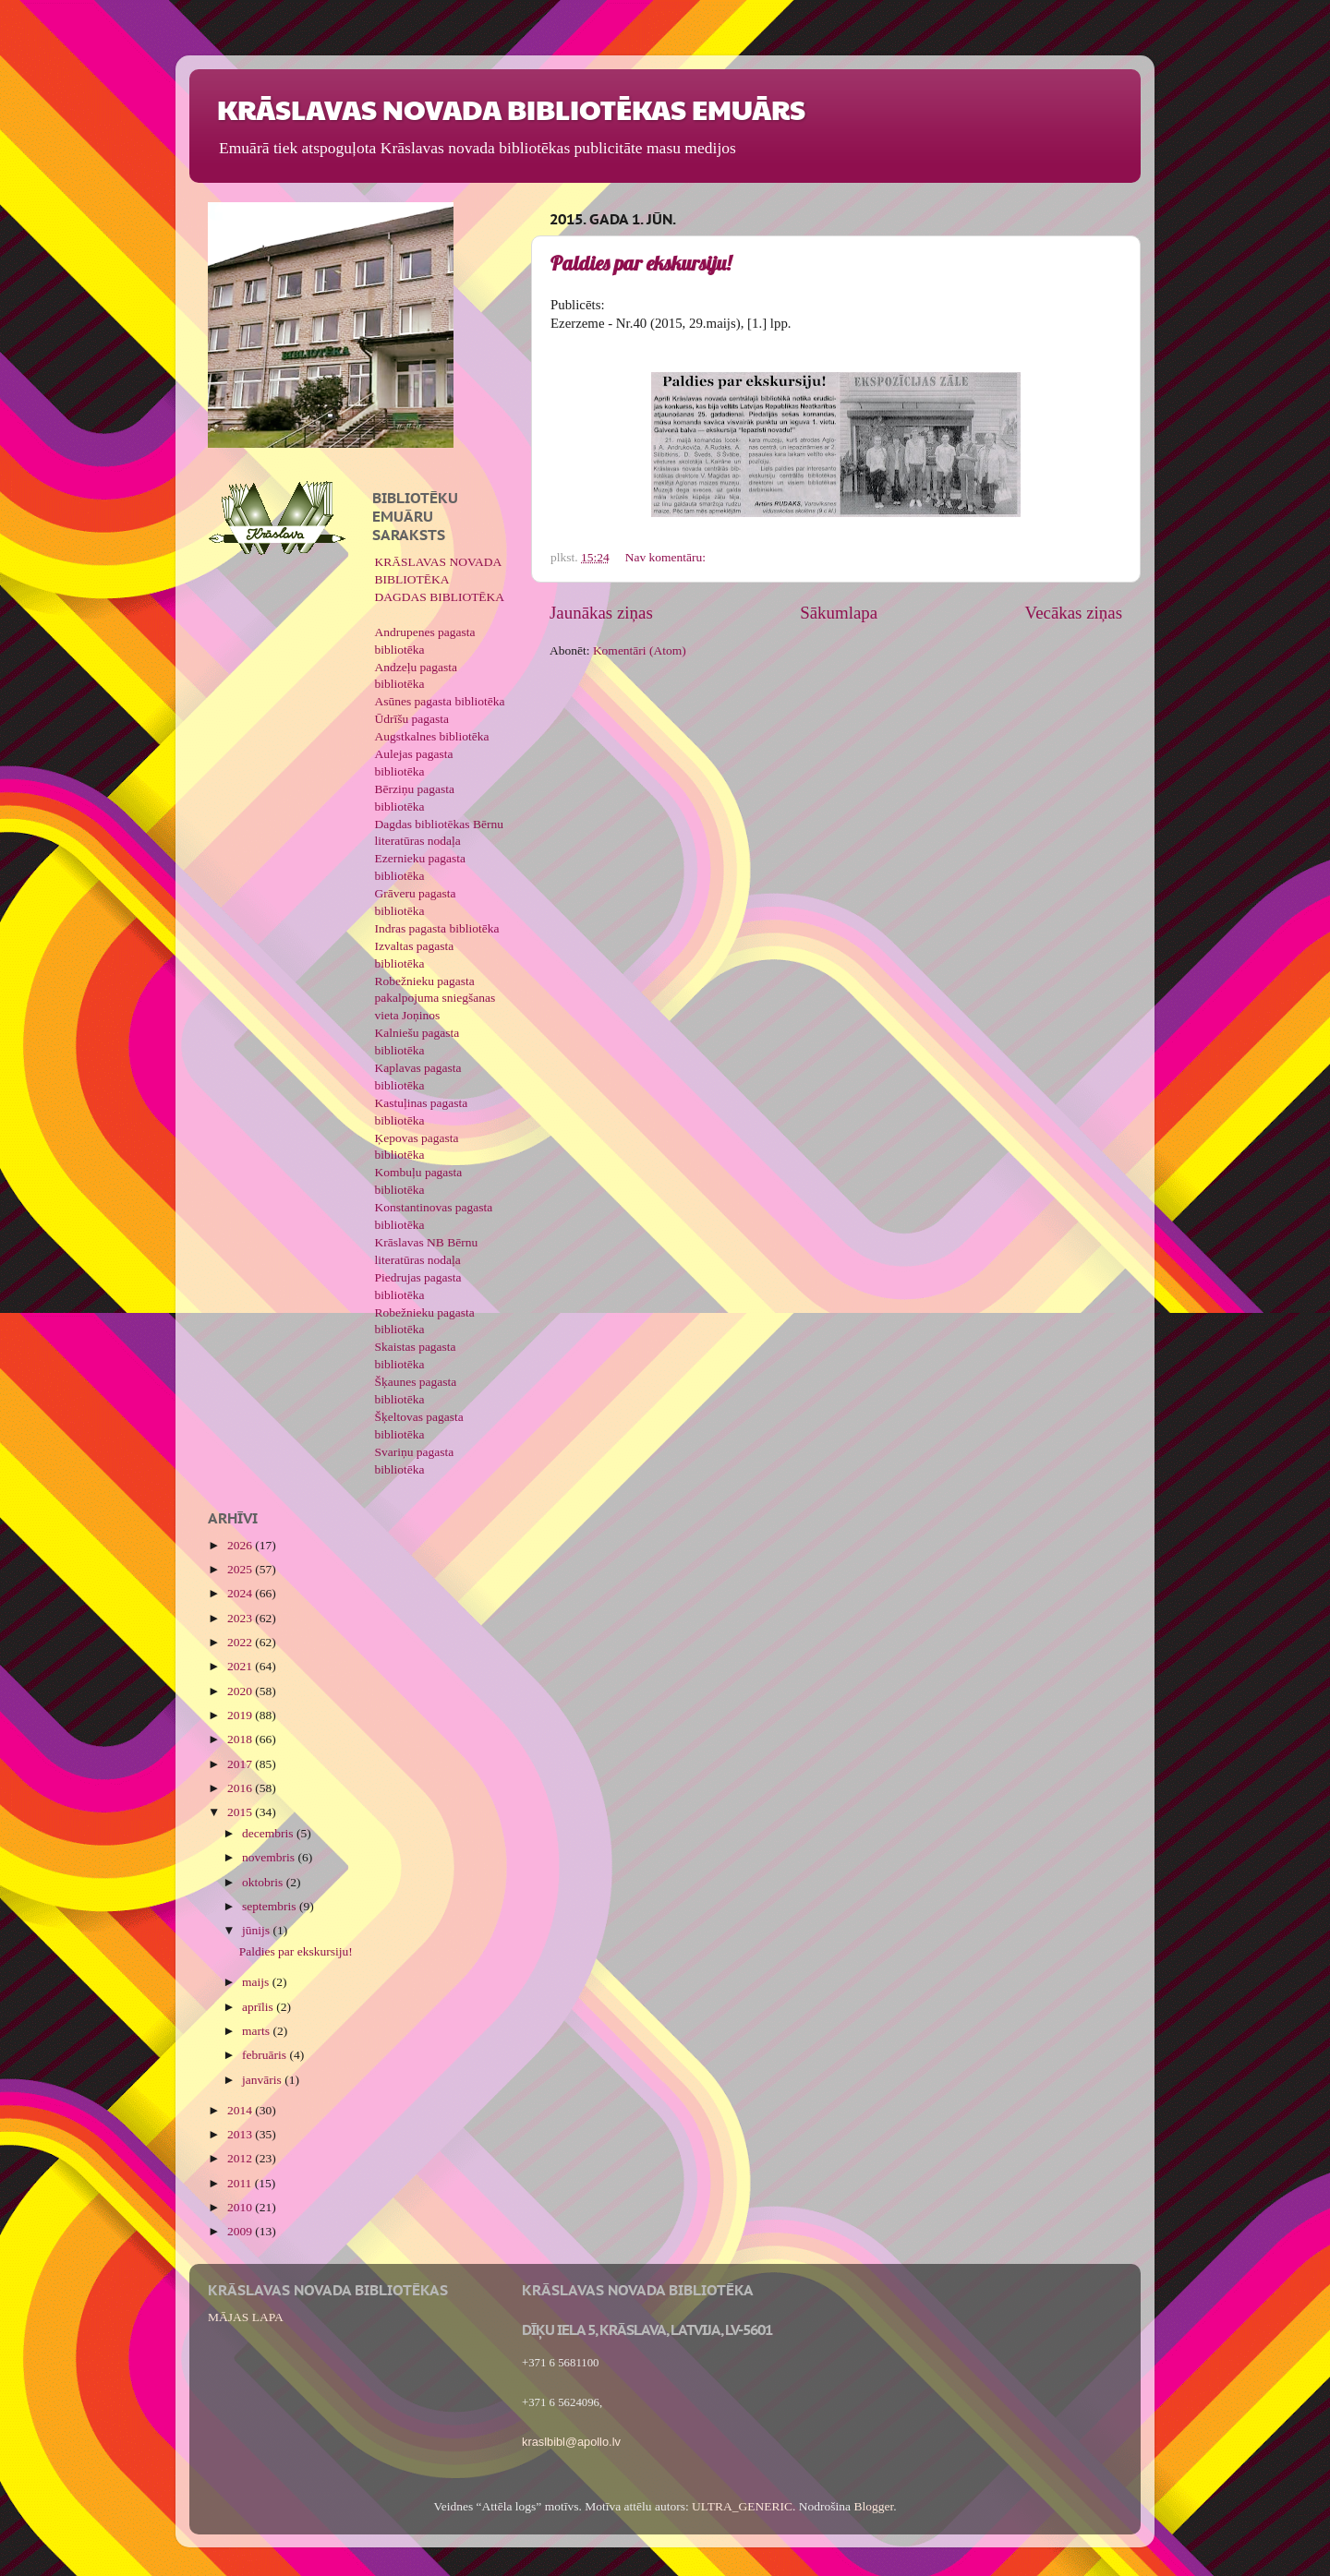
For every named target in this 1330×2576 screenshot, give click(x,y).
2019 (241, 1715)
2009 (241, 2231)
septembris (270, 1906)
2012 (241, 2158)
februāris (265, 2055)
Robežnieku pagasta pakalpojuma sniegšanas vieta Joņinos (435, 998)
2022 (241, 1642)
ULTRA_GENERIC (742, 2506)
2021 (241, 1666)
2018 (241, 1739)
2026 (241, 1545)
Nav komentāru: (667, 557)
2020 (241, 1691)
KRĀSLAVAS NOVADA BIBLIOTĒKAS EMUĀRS (511, 108)
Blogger (873, 2506)
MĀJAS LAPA (246, 2317)
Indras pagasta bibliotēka (437, 928)
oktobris (264, 1882)
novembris (269, 1857)
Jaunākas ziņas (601, 612)
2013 (241, 2134)
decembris (269, 1833)
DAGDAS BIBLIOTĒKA (440, 597)
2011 (241, 2183)
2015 (241, 1812)
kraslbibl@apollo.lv (571, 2442)
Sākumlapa (838, 612)
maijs (257, 1982)
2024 (241, 1593)
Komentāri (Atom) (639, 650)
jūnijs (257, 1930)
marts (257, 2031)
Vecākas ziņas (1073, 612)
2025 (241, 1569)
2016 (241, 1788)
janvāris (263, 2080)
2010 (241, 2207)
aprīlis (259, 2007)
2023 (241, 1618)
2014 (241, 2110)
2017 (241, 1764)
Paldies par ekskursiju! (641, 263)
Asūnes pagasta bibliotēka (440, 701)
